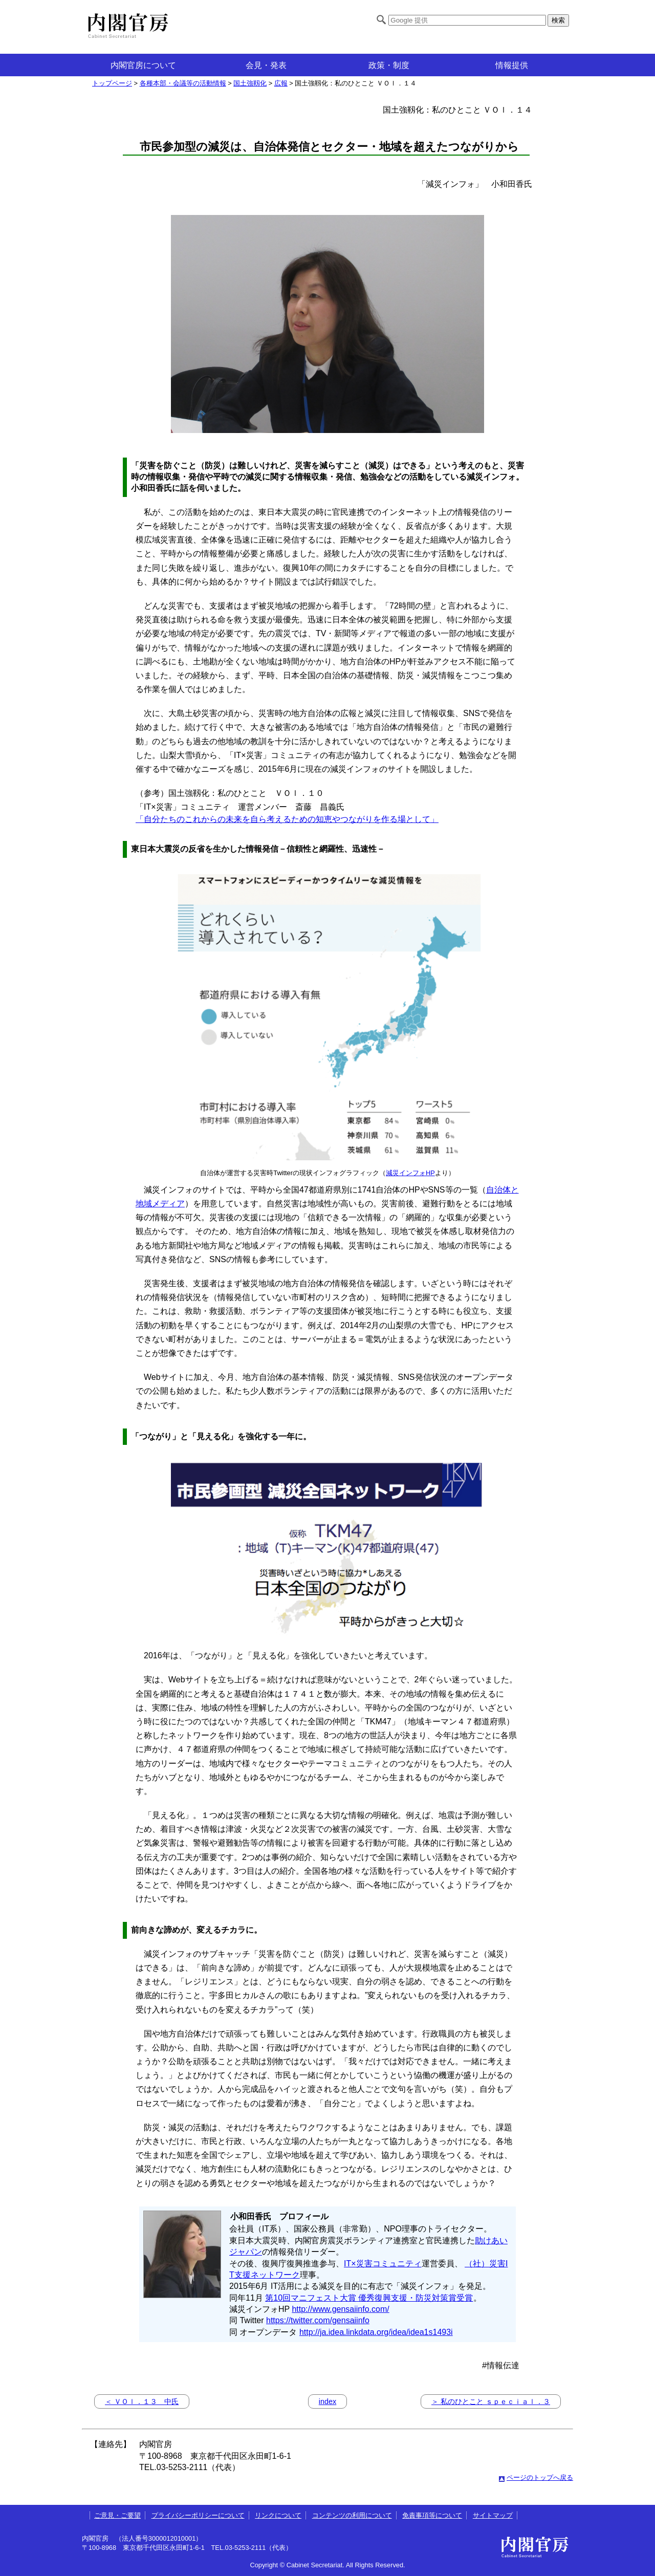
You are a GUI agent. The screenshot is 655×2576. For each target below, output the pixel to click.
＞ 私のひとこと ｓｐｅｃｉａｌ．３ (490, 2401)
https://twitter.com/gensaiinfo (317, 2320)
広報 (281, 83)
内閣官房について (143, 65)
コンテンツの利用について (352, 2515)
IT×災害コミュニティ (383, 2263)
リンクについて (278, 2515)
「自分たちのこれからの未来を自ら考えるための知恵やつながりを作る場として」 (287, 819)
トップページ (112, 83)
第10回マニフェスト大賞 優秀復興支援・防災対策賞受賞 (369, 2297)
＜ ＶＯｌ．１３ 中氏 (142, 2401)
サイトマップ (493, 2515)
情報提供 (511, 65)
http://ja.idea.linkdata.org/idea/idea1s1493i (376, 2332)
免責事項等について (432, 2515)
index (327, 2401)
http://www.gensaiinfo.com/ (340, 2309)
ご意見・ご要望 (117, 2515)
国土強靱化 (250, 83)
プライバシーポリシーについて (198, 2515)
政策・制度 (388, 65)
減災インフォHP (410, 1173)
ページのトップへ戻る (540, 2477)
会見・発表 (266, 65)
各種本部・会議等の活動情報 (183, 83)
